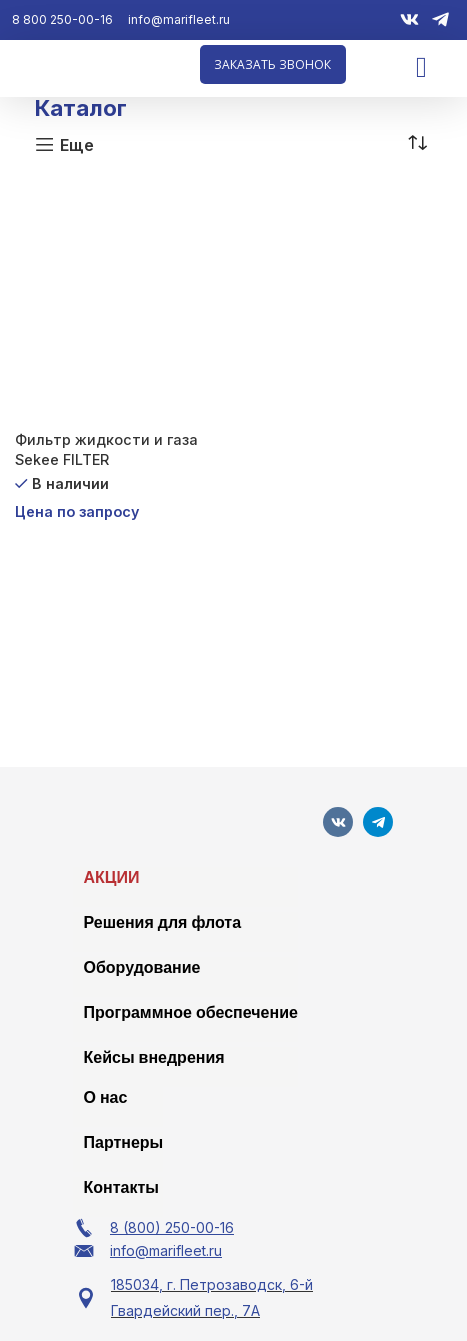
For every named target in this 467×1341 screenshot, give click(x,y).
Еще (77, 144)
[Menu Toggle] (421, 67)
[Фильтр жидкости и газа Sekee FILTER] (122, 301)
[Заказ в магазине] (417, 144)
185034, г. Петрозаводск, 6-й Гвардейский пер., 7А (212, 1297)
